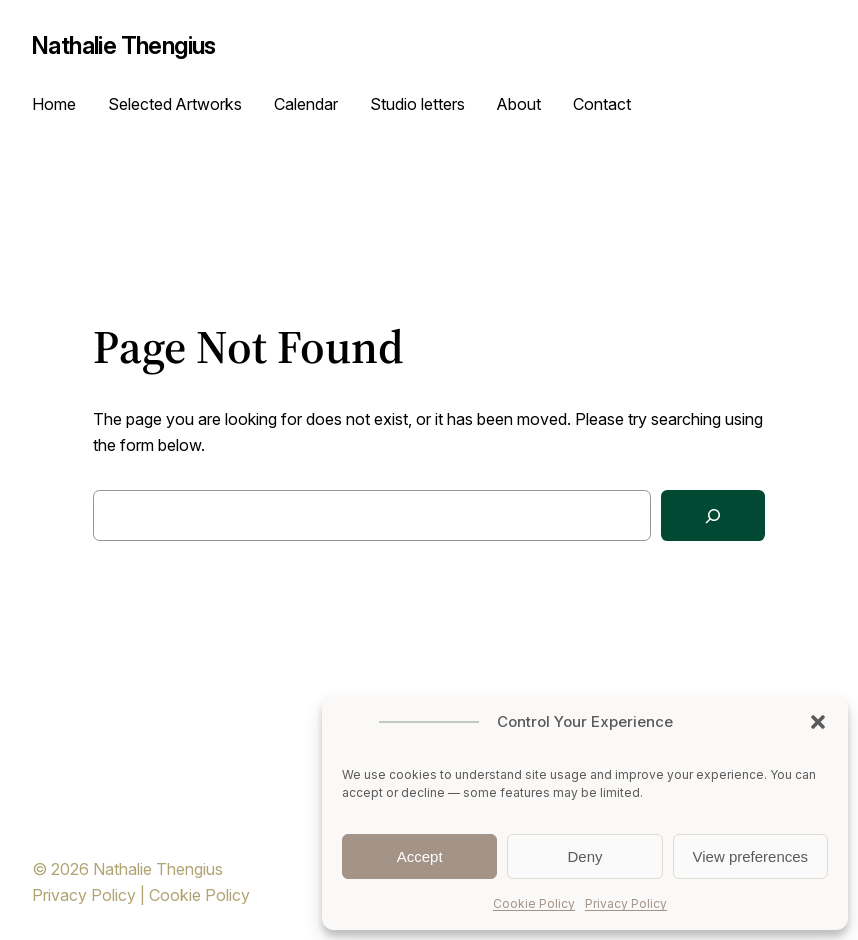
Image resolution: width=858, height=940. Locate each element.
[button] (818, 722)
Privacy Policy (626, 903)
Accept (420, 856)
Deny (584, 856)
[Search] (713, 515)
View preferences (751, 856)
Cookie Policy (534, 903)
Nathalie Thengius (124, 45)
